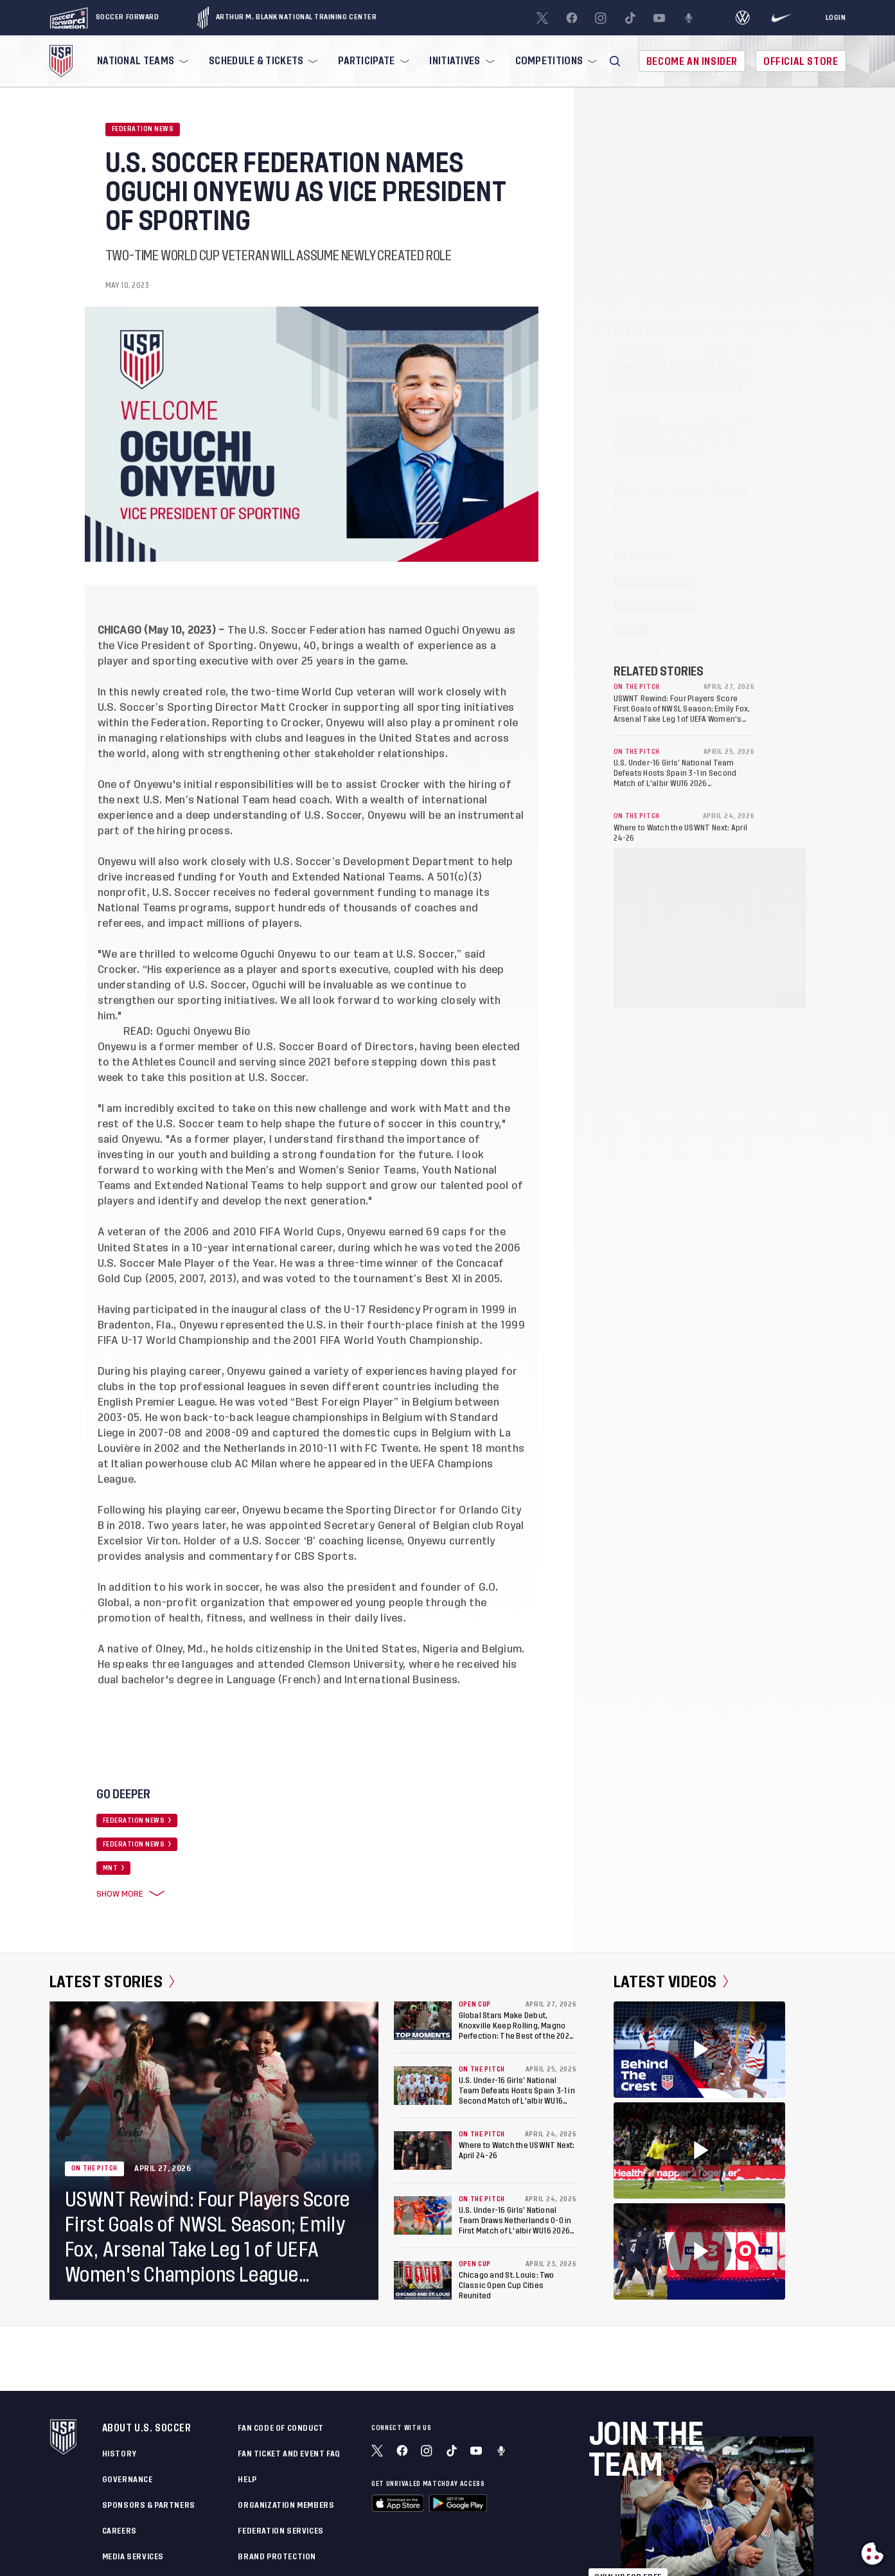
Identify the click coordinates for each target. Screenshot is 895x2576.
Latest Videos (671, 1982)
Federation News (143, 129)
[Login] (836, 17)
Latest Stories (112, 1982)
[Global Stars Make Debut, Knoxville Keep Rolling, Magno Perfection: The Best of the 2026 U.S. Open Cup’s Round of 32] (423, 2020)
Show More (128, 1894)
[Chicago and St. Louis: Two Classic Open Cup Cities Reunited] (423, 2280)
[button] (615, 61)
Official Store (800, 61)
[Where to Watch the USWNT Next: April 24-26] (423, 2150)
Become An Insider (692, 61)
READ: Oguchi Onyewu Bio (187, 1031)
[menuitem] (141, 61)
